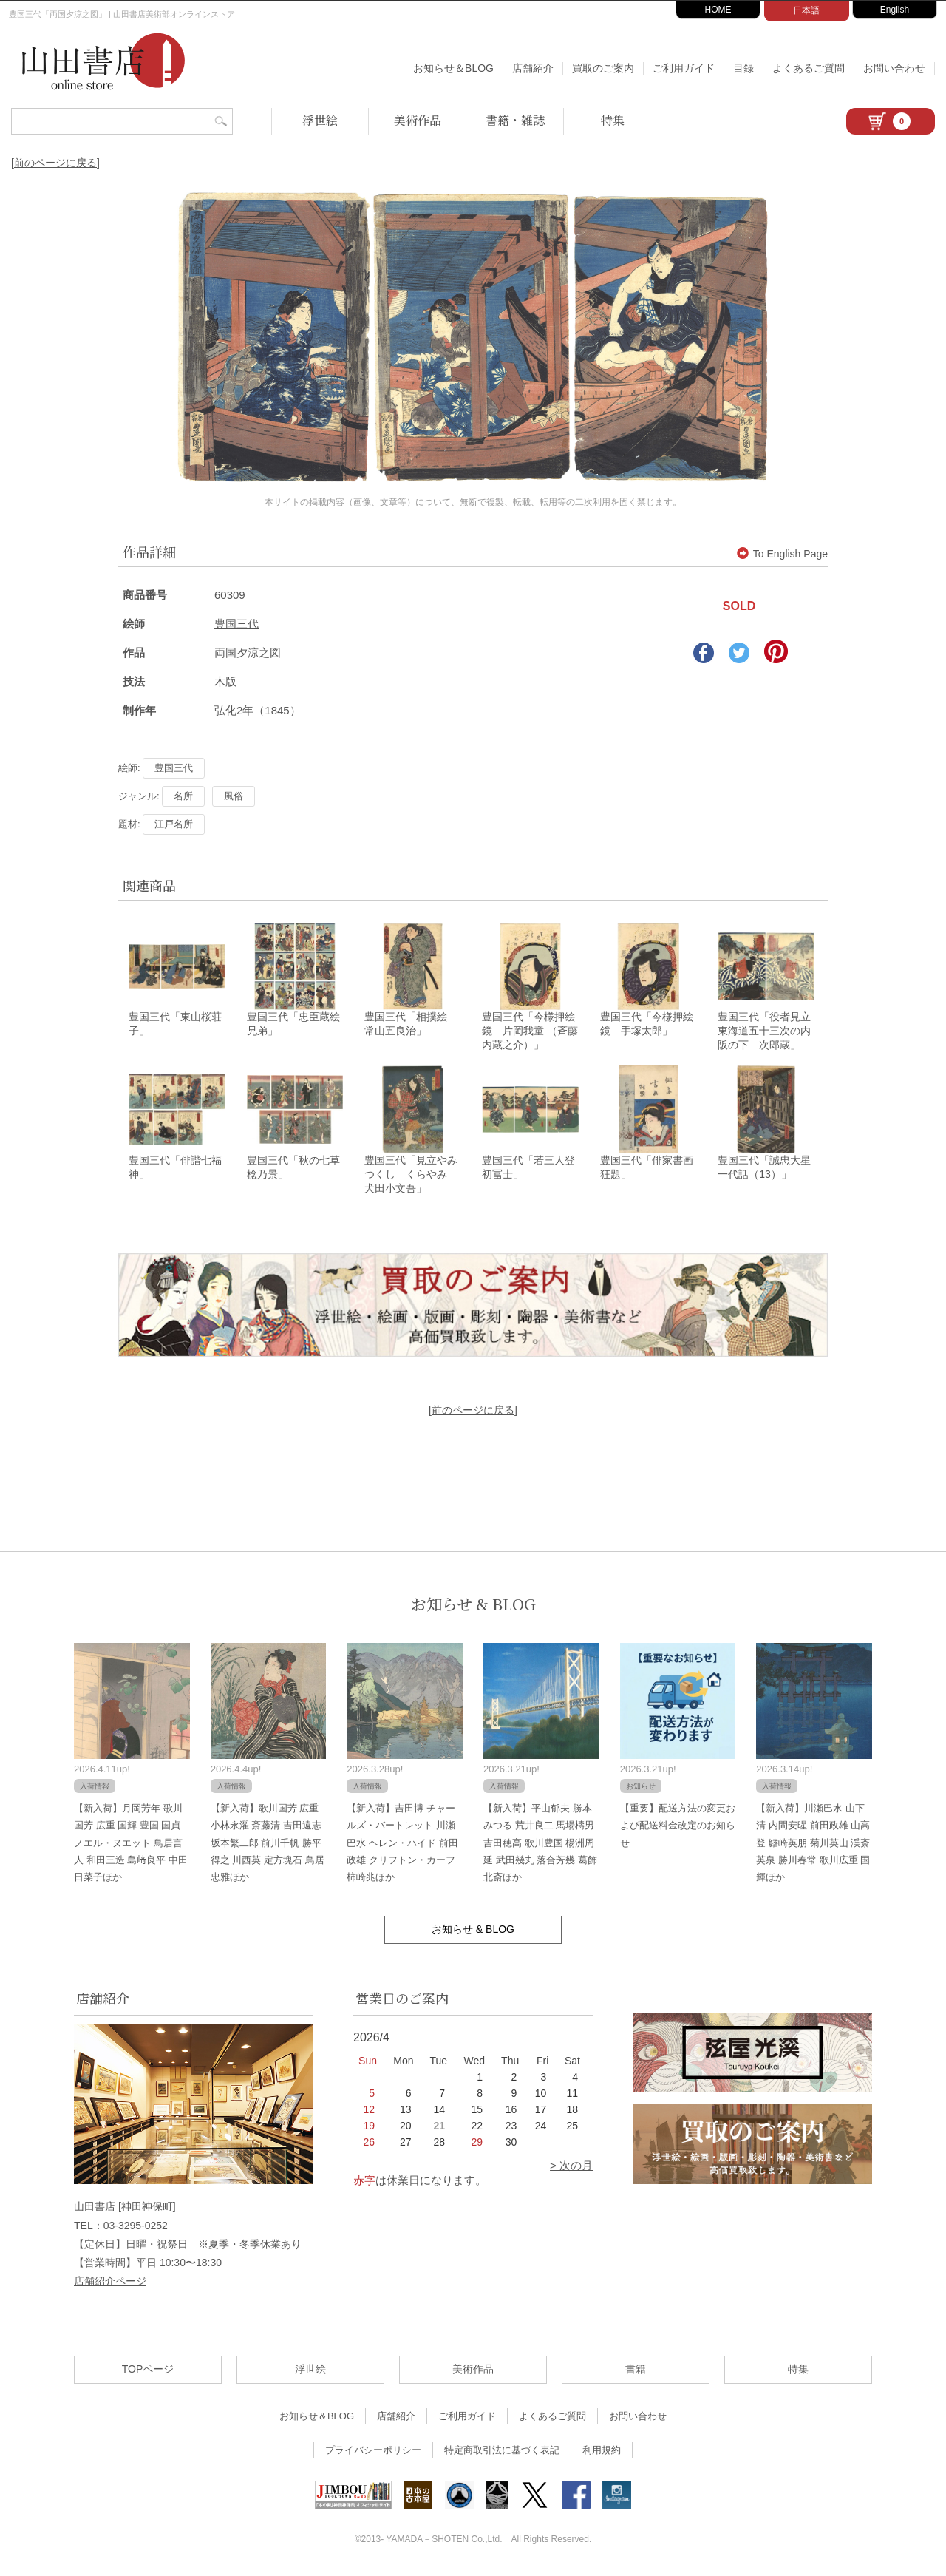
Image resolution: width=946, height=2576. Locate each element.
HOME (718, 9)
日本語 (806, 10)
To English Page (782, 554)
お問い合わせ (894, 68)
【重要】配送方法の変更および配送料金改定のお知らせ (677, 1828)
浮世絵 (320, 120)
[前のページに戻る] (55, 163)
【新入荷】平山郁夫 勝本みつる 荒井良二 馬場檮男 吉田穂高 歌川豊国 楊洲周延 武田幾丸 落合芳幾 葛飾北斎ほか (540, 1845)
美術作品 (417, 120)
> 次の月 (571, 2167)
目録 (743, 68)
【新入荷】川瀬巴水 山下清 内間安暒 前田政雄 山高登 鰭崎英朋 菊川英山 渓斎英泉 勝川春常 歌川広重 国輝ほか (813, 1845)
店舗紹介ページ (110, 2283)
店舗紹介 (533, 68)
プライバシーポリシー (373, 2452)
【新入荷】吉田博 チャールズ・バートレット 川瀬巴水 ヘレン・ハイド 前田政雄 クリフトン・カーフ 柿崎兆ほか (402, 1845)
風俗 (233, 795)
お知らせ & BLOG (473, 1606)
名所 (183, 795)
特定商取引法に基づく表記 (501, 2452)
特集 (613, 120)
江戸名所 (173, 824)
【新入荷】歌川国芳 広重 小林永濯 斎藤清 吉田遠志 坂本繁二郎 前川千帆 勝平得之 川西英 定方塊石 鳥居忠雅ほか (267, 1845)
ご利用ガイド (684, 68)
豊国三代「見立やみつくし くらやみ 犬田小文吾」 (410, 1176)
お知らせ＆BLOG (453, 68)
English (894, 9)
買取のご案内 (603, 68)
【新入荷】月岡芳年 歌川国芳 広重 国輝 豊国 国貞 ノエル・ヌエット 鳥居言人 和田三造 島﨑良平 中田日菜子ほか (131, 1845)
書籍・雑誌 (515, 120)
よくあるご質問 (808, 68)
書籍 (635, 2371)
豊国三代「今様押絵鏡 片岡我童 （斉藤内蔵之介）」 (530, 1032)
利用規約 (601, 2452)
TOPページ (148, 2371)
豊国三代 (236, 623)
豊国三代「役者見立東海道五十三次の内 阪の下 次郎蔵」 (769, 1032)
